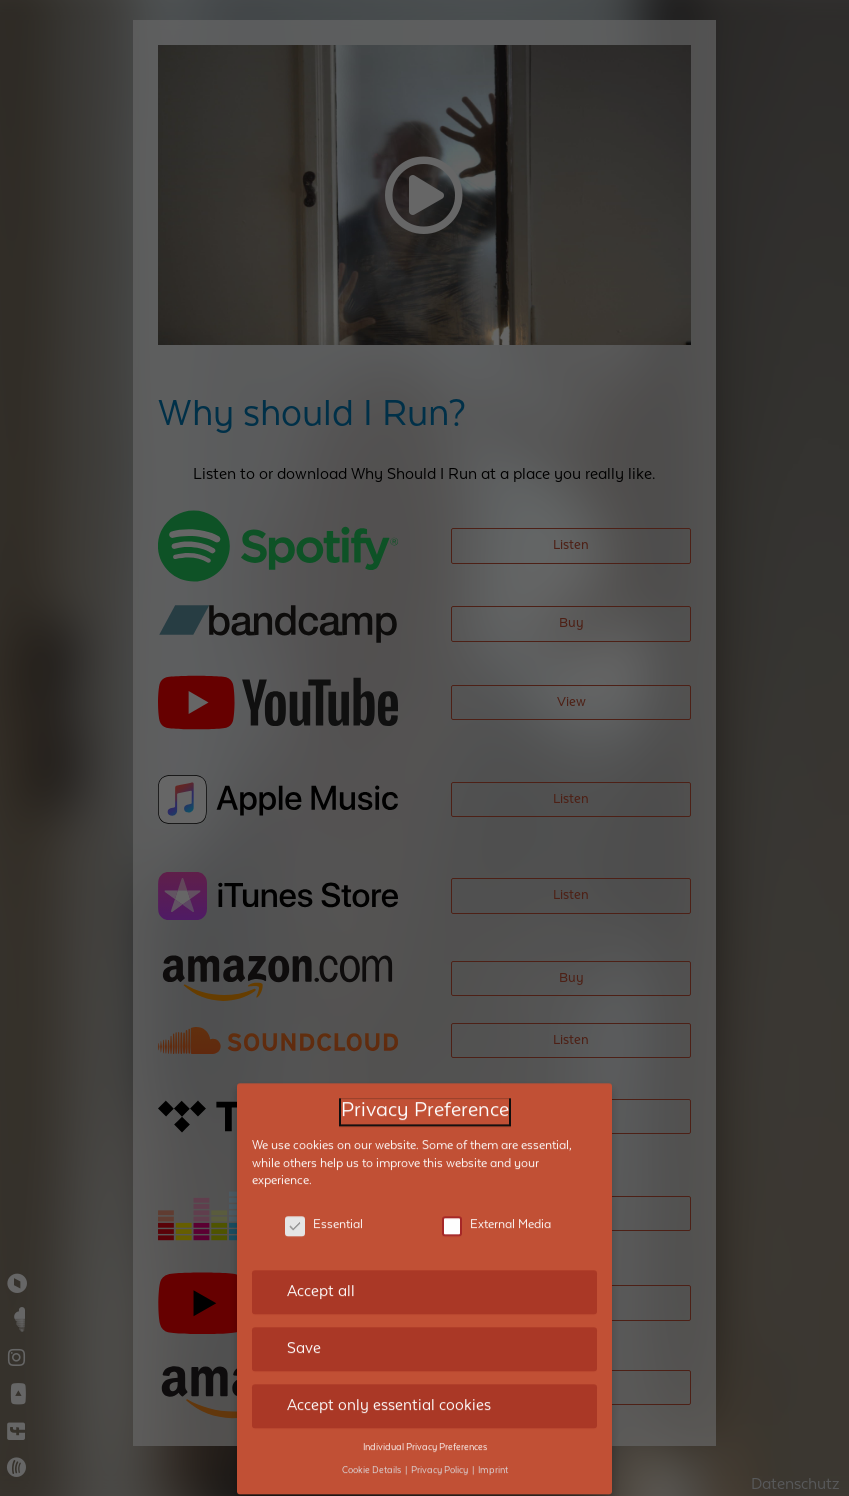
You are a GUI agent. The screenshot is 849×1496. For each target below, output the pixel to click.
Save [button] (304, 1319)
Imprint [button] (493, 1441)
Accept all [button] (321, 1263)
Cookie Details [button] (372, 1441)
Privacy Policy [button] (440, 1441)
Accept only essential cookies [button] (389, 1376)
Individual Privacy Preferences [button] (425, 1418)
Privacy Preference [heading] (425, 1081)
